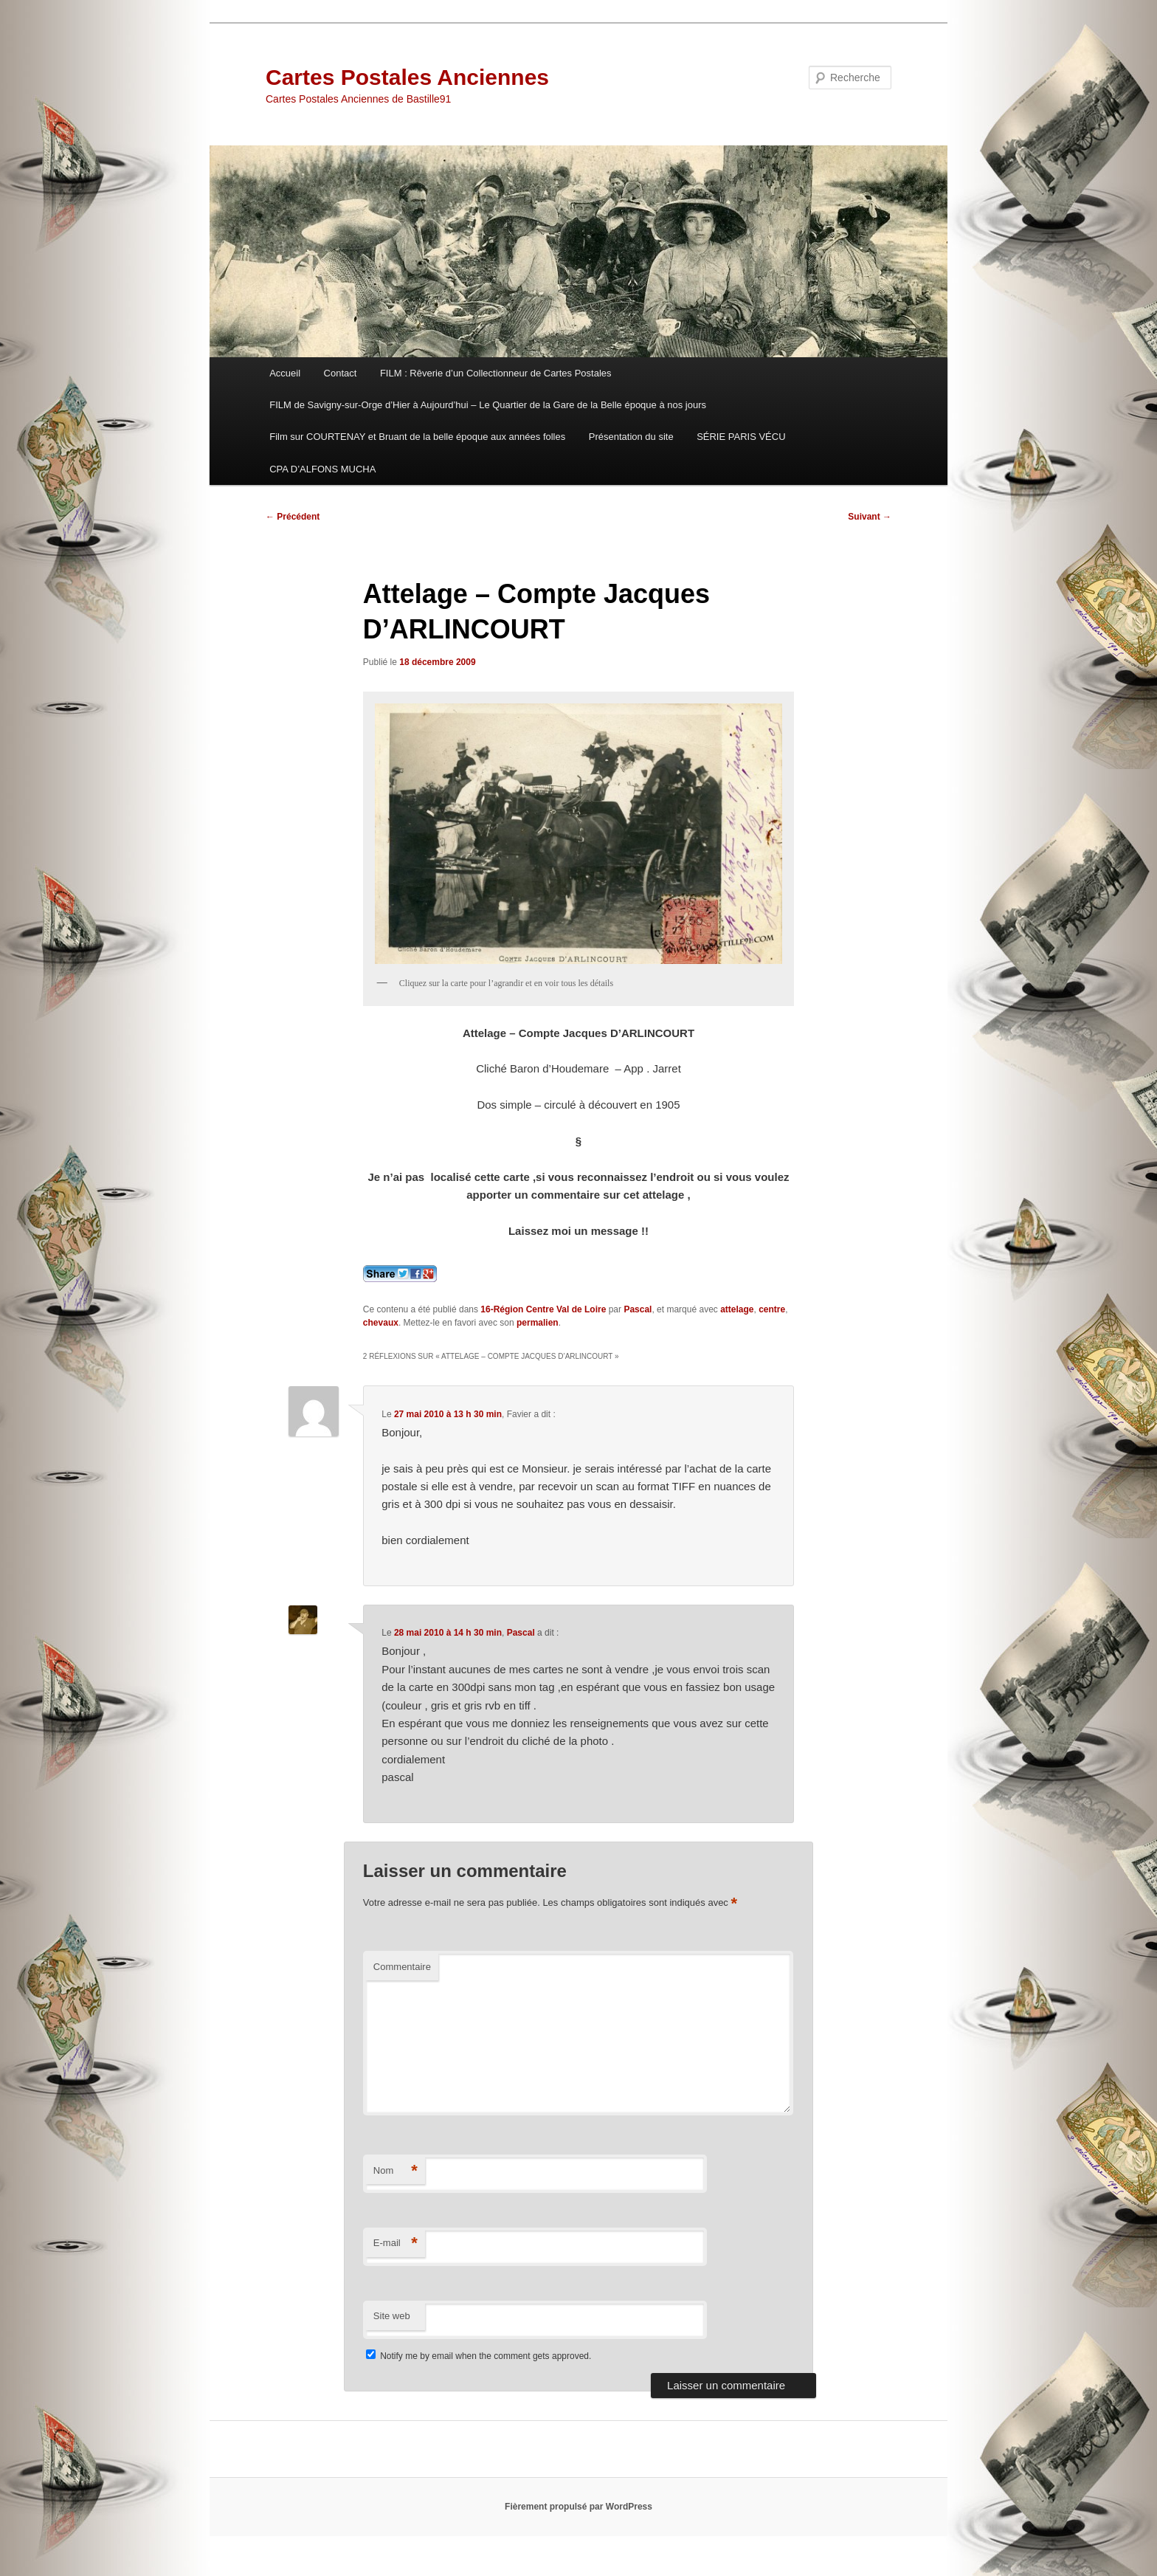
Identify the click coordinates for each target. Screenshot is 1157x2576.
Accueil (284, 373)
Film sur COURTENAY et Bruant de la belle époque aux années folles (417, 436)
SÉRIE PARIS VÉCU (741, 436)
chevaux (380, 1323)
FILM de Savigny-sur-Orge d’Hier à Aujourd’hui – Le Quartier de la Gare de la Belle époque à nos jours (487, 404)
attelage (736, 1309)
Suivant (869, 517)
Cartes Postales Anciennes (407, 77)
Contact (340, 373)
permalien (538, 1323)
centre (772, 1309)
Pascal (638, 1309)
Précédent (293, 517)
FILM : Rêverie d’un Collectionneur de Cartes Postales (496, 373)
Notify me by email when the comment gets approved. (478, 2356)
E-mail (395, 2243)
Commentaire (402, 1966)
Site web (391, 2315)
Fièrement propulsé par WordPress (578, 2506)
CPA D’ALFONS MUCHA (322, 469)
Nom (395, 2171)
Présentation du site (631, 436)
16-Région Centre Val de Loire (543, 1309)
